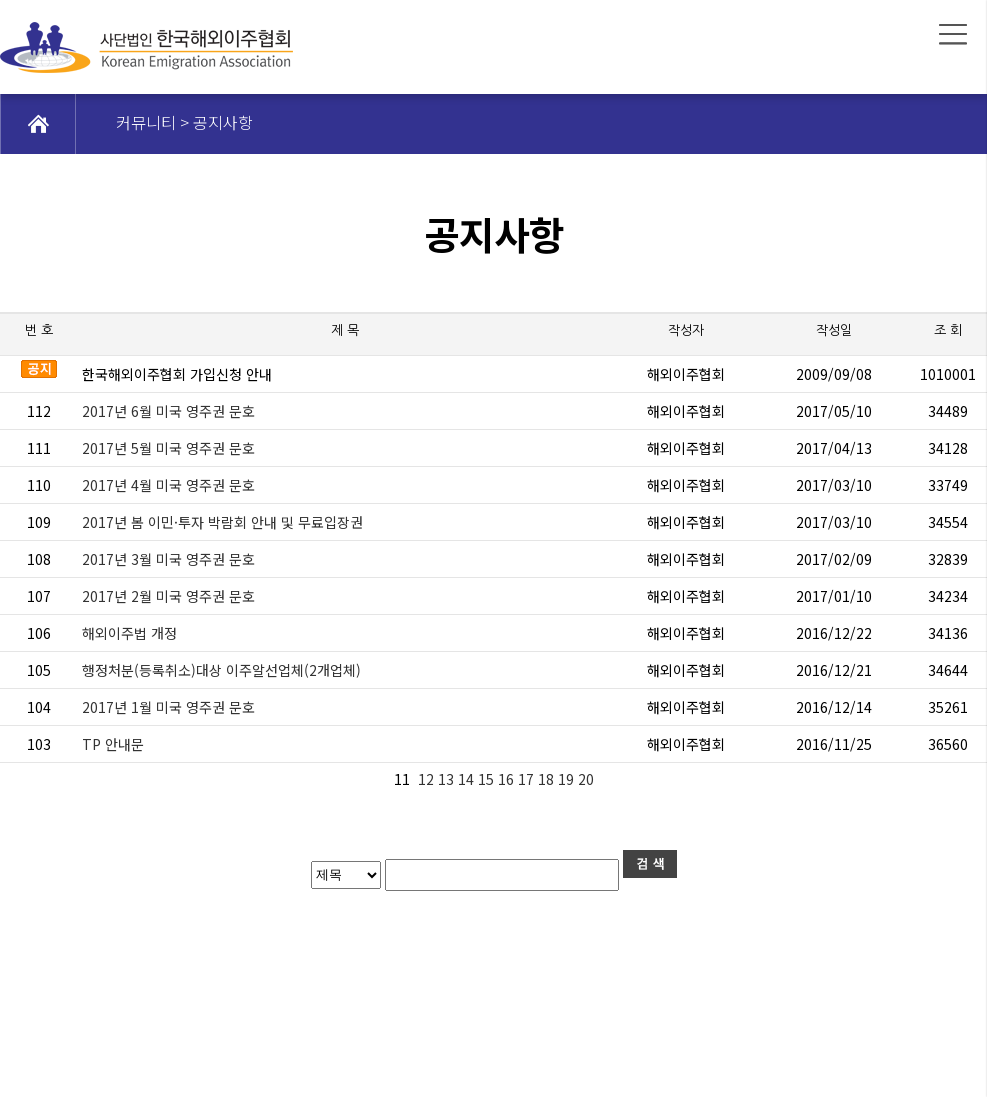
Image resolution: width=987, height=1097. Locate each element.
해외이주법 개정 (129, 633)
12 (426, 779)
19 (568, 779)
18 (548, 779)
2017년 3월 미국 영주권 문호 (168, 559)
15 (488, 779)
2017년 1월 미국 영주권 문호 (168, 707)
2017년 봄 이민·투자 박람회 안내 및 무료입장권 (222, 522)
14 (468, 779)
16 (508, 779)
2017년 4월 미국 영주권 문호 (168, 485)
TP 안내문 (113, 744)
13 (448, 779)
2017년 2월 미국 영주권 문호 (168, 596)
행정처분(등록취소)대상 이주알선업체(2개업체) (221, 670)
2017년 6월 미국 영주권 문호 (168, 411)
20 (588, 779)
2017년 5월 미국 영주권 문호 (168, 448)
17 (528, 779)
